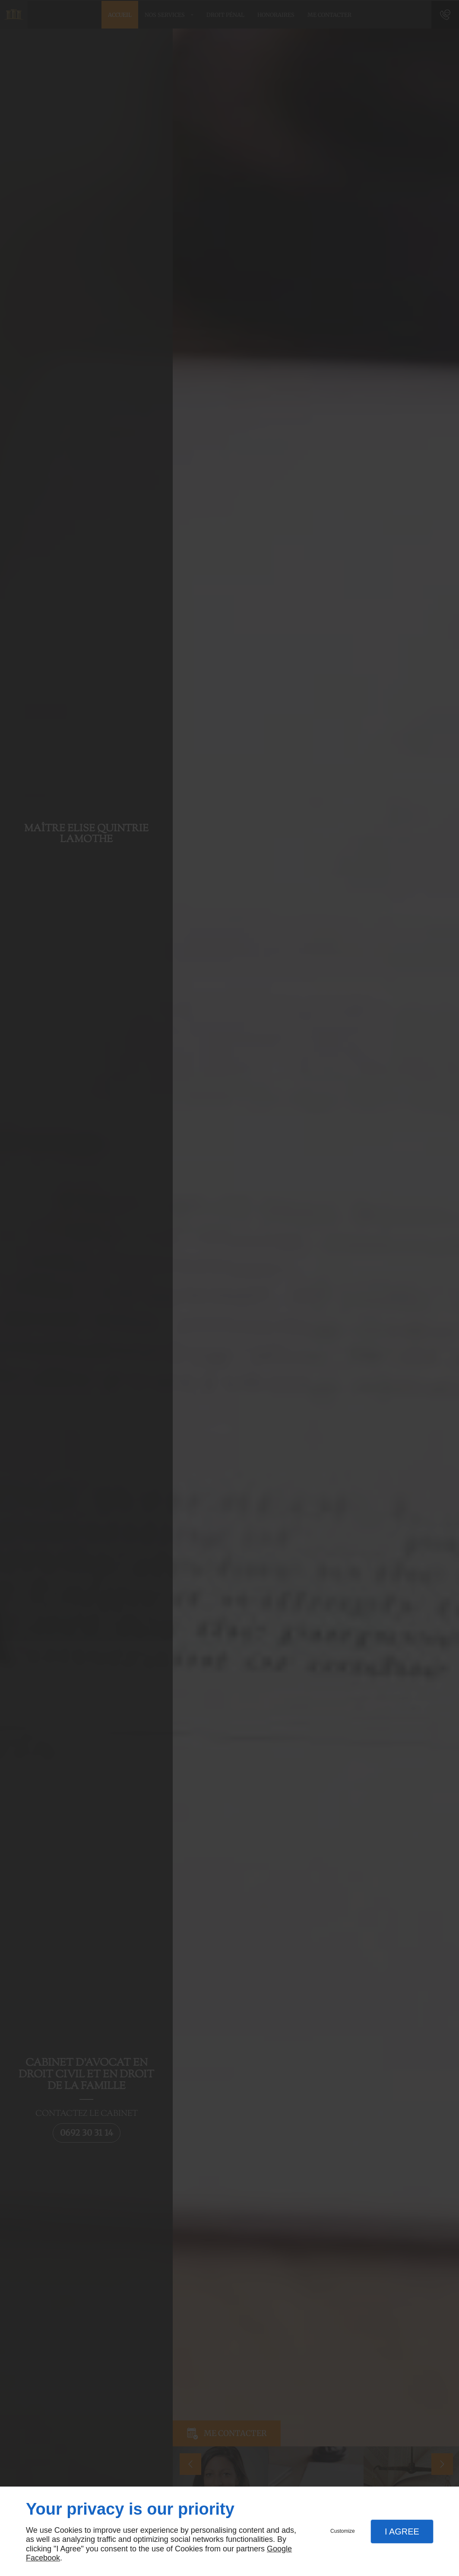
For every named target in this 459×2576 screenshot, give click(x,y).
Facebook (43, 2558)
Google (279, 2548)
